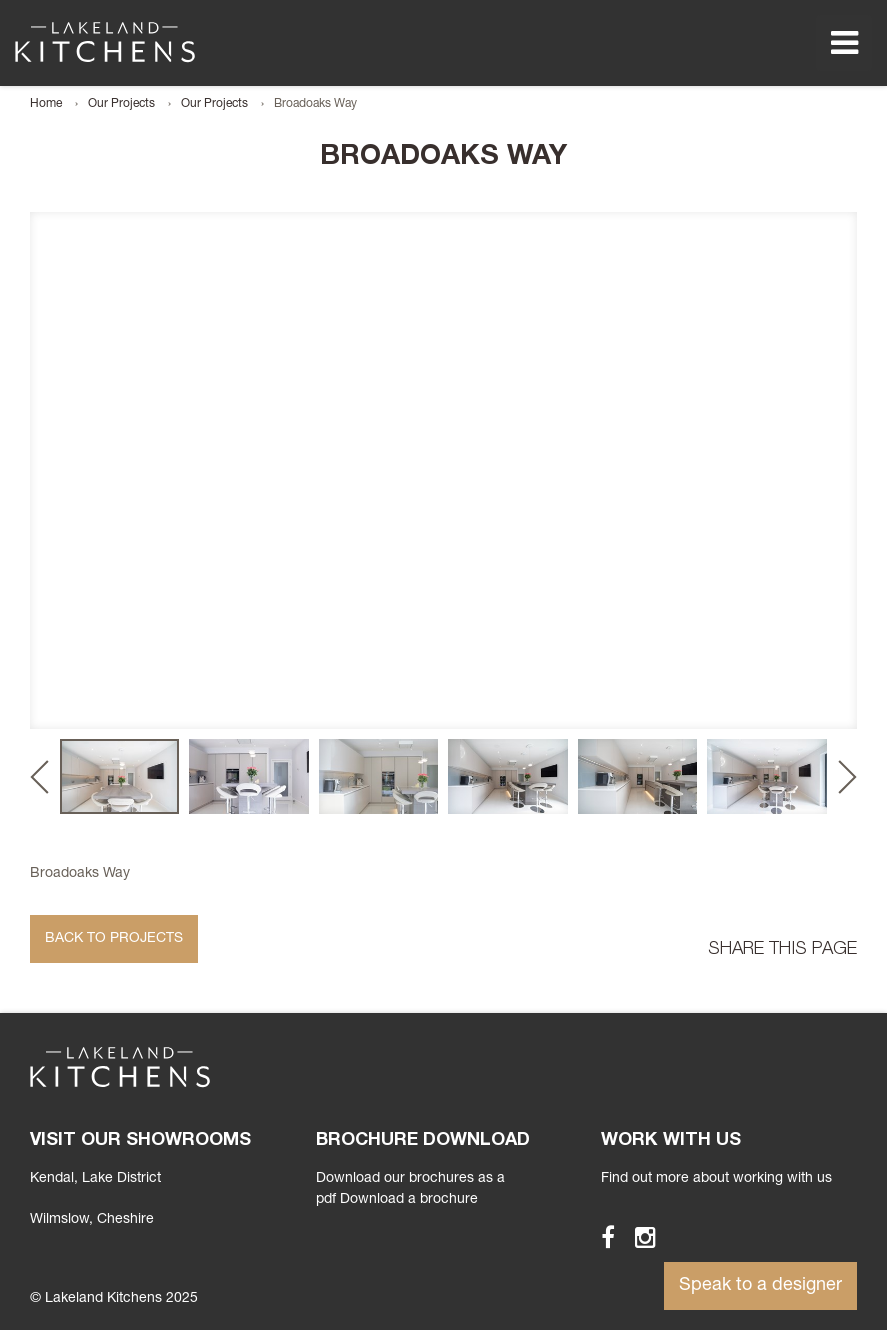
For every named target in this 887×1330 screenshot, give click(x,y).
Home (46, 104)
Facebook (599, 1237)
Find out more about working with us (716, 1179)
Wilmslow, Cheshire (92, 1220)
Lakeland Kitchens (105, 42)
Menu (844, 43)
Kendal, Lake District (95, 1179)
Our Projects (121, 104)
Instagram (636, 1237)
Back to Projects (114, 939)
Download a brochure (409, 1200)
